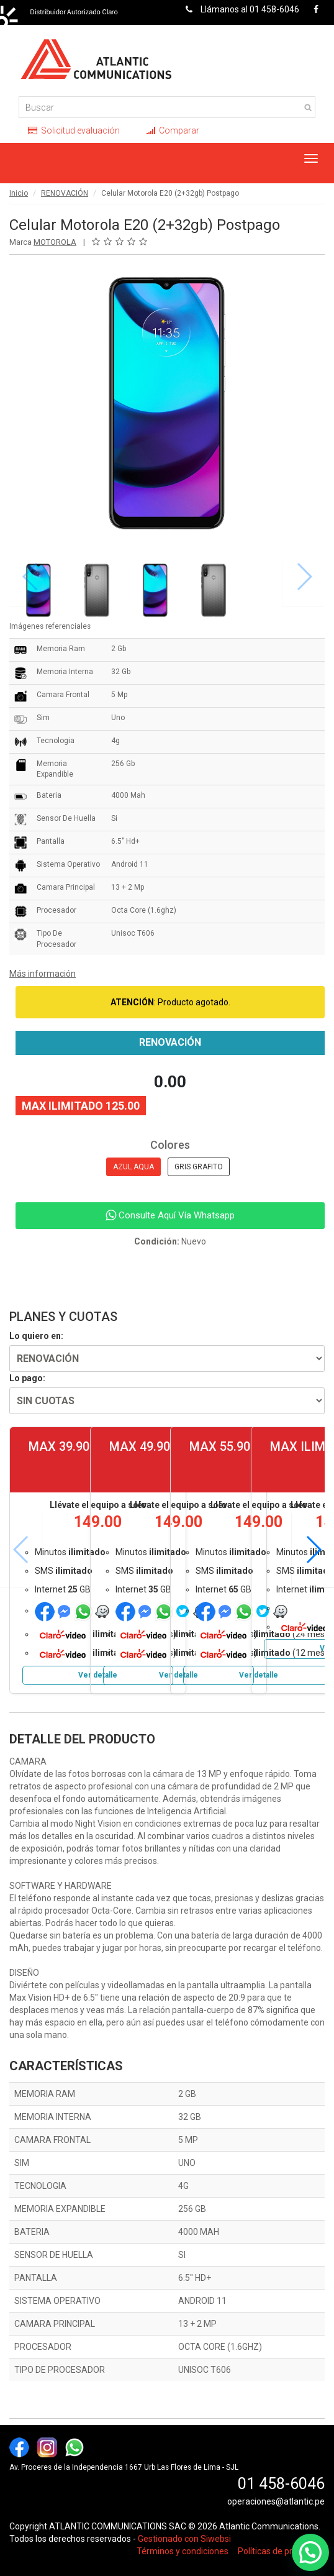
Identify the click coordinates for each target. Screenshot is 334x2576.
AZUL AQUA (133, 1166)
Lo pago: (27, 1378)
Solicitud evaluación (74, 130)
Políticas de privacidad (281, 2551)
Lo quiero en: (36, 1336)
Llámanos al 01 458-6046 (239, 9)
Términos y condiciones (182, 2551)
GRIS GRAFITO (198, 1166)
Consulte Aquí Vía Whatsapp (170, 1215)
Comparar (173, 130)
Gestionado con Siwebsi (184, 2539)
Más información (42, 974)
